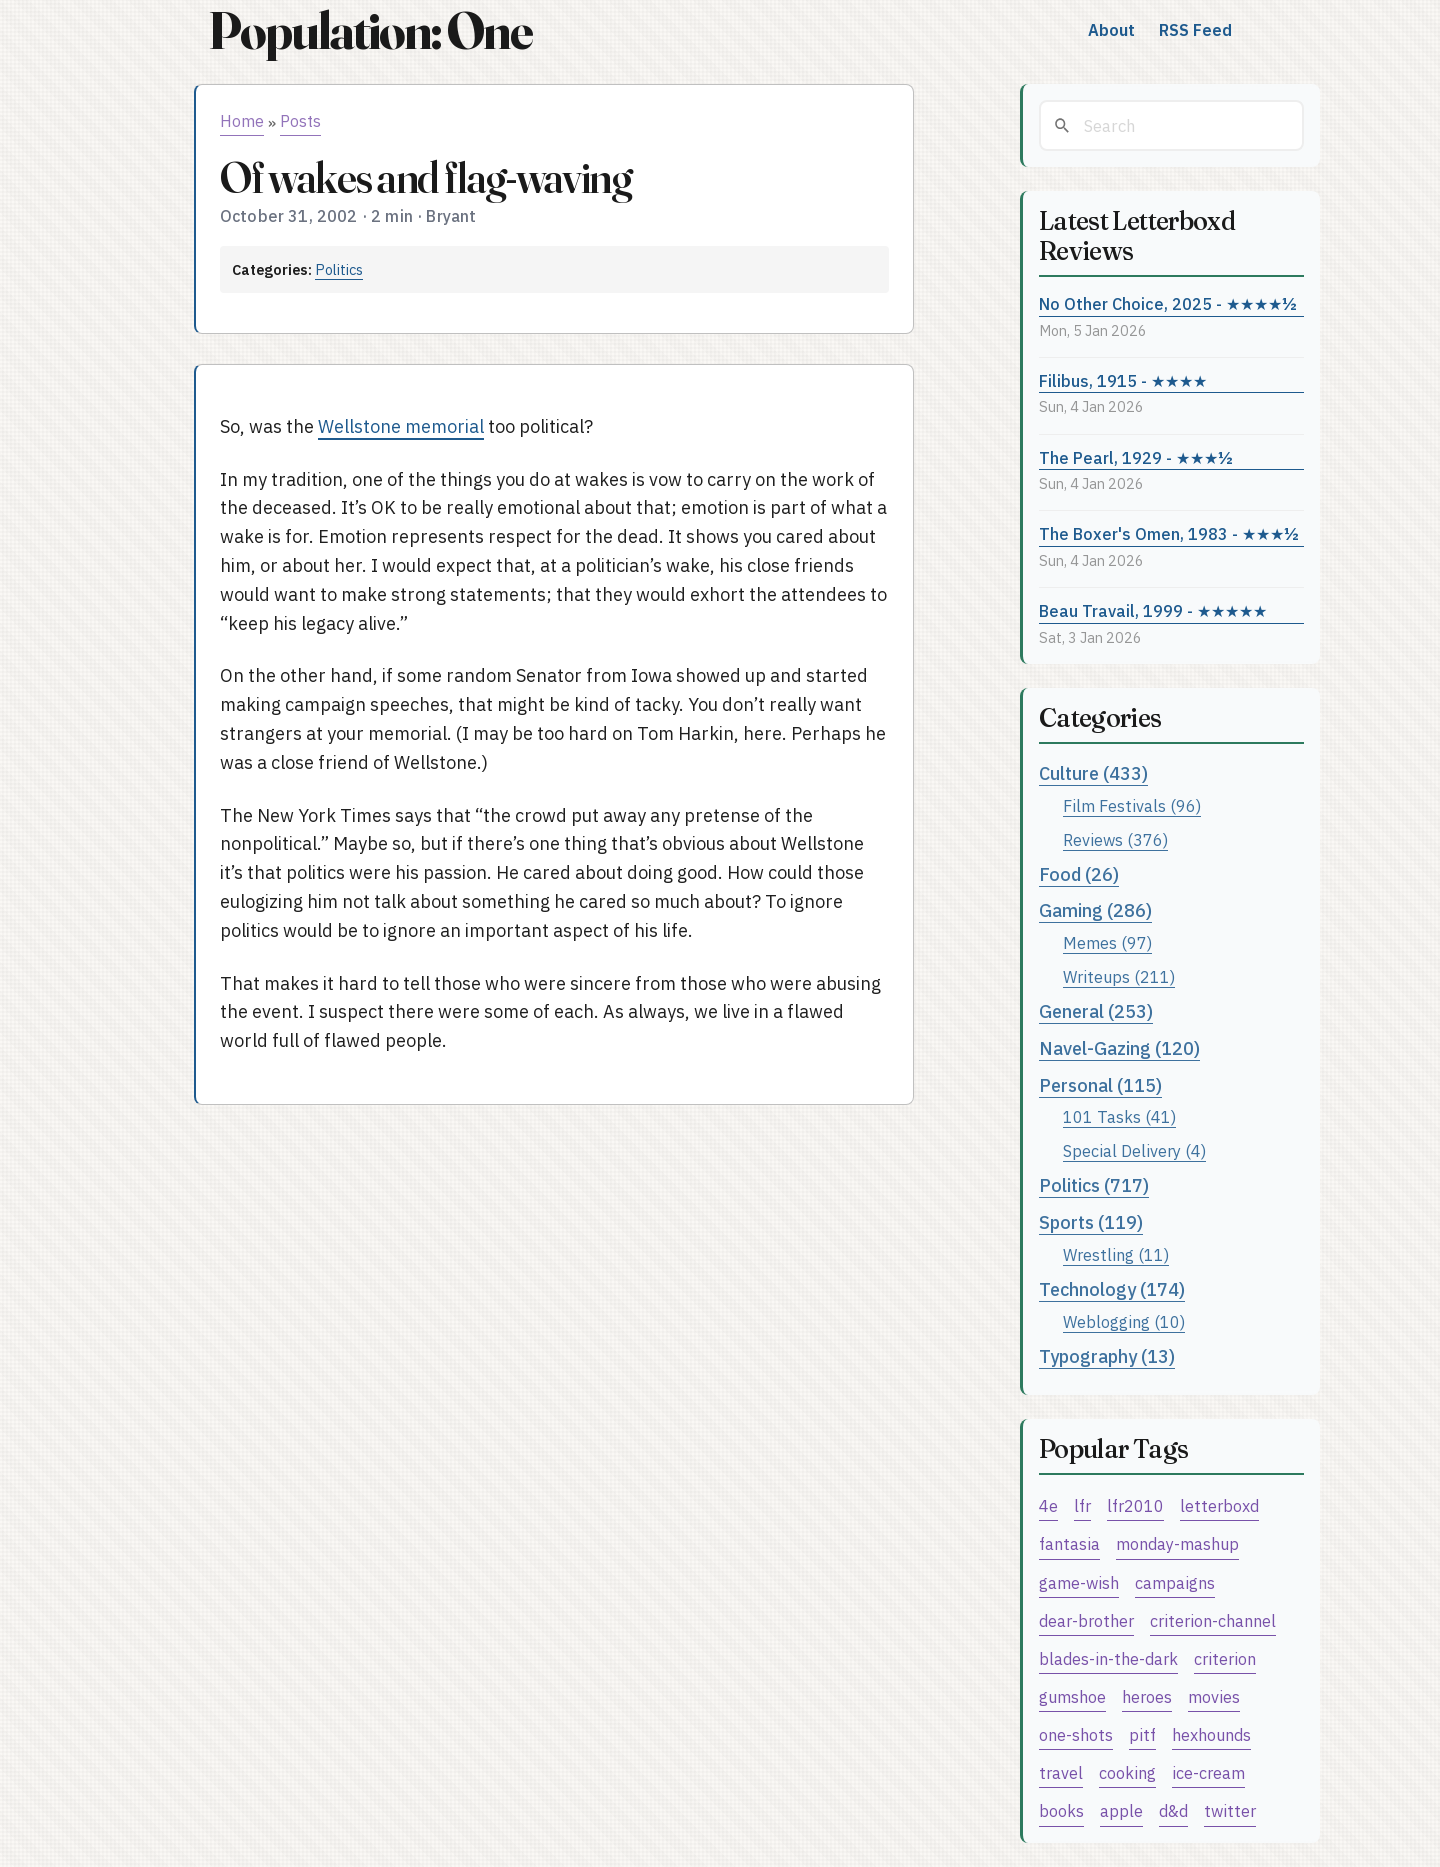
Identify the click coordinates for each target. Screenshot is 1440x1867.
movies (1214, 1696)
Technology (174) (1112, 1289)
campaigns (1175, 1582)
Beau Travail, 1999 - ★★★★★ (1153, 610)
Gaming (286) (1095, 910)
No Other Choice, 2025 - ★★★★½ (1168, 303)
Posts (300, 121)
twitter (1230, 1810)
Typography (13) (1107, 1356)
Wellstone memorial (401, 426)
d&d (1173, 1810)
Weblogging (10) (1124, 1321)
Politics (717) (1094, 1185)
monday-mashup (1177, 1543)
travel (1061, 1772)
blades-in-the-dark (1108, 1658)
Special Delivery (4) (1134, 1150)
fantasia (1069, 1543)
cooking (1127, 1772)
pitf (1142, 1734)
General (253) (1096, 1011)
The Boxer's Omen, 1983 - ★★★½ (1169, 533)
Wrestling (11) (1116, 1254)
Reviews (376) (1115, 839)
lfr (1082, 1505)
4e (1048, 1505)
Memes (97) (1107, 942)
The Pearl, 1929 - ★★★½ (1136, 457)
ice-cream (1208, 1772)
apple (1121, 1810)
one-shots (1076, 1734)
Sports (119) (1091, 1222)
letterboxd (1219, 1505)
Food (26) (1079, 874)
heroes (1147, 1696)
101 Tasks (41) (1119, 1116)
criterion (1225, 1658)
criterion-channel (1213, 1620)
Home (242, 121)
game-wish (1079, 1582)
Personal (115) (1100, 1085)
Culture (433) (1093, 773)
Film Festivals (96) (1132, 805)
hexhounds (1211, 1734)
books (1061, 1810)
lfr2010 (1135, 1505)
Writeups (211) (1119, 976)
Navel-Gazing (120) (1119, 1048)
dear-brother (1086, 1620)
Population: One (370, 30)
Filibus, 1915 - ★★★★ (1123, 380)
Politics (339, 269)
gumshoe (1072, 1696)
